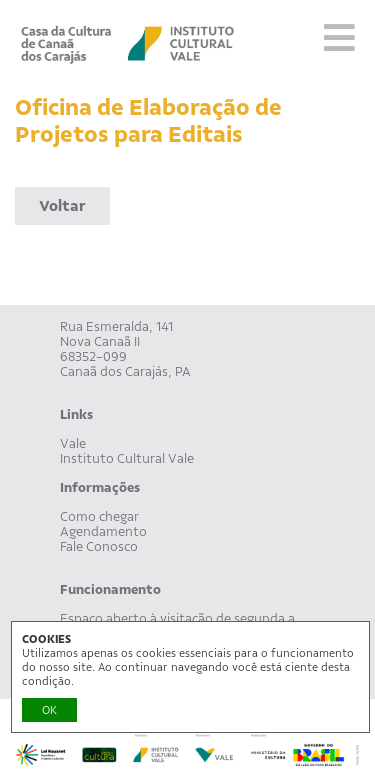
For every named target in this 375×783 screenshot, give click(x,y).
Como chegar (99, 516)
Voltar (62, 206)
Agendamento (103, 531)
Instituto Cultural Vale (127, 458)
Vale (73, 443)
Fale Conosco (99, 546)
